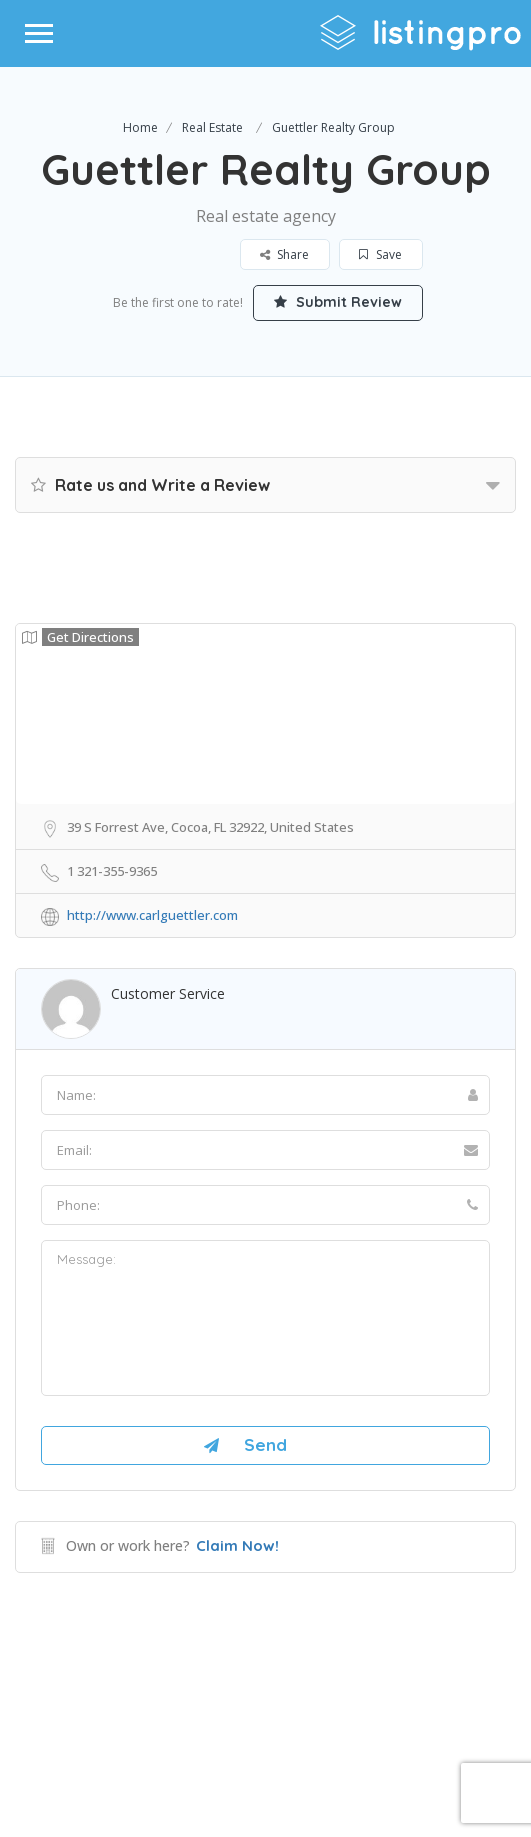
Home (140, 127)
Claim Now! (237, 1545)
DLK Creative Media (336, 1741)
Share (284, 254)
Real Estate (212, 127)
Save (380, 254)
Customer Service (168, 993)
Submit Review (338, 302)
